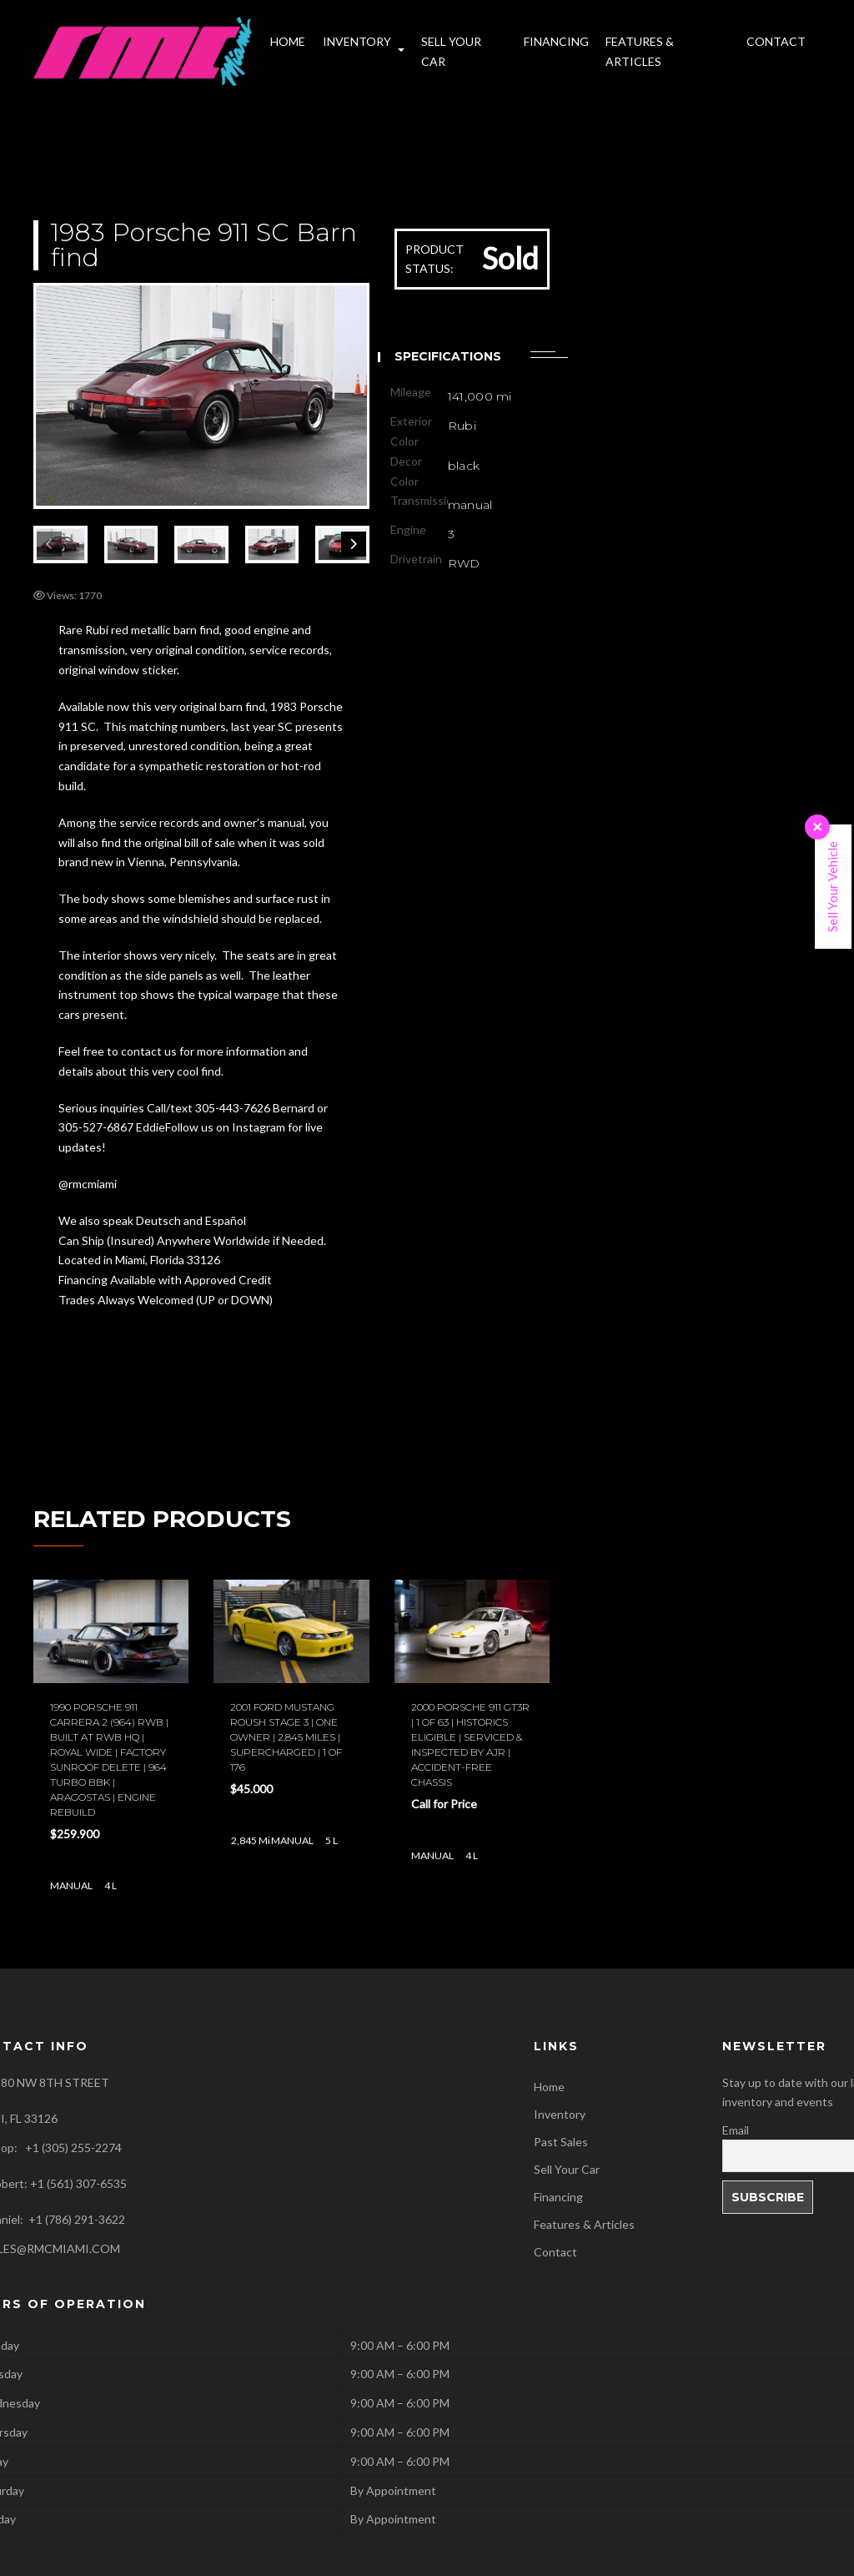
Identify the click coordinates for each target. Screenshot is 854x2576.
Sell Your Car (567, 2169)
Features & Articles (584, 2224)
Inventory (559, 2114)
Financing (558, 2197)
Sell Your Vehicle (832, 886)
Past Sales (561, 2142)
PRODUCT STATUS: (434, 259)
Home (549, 2086)
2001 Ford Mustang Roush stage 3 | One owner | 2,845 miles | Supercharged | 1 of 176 (286, 1737)
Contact (555, 2252)
